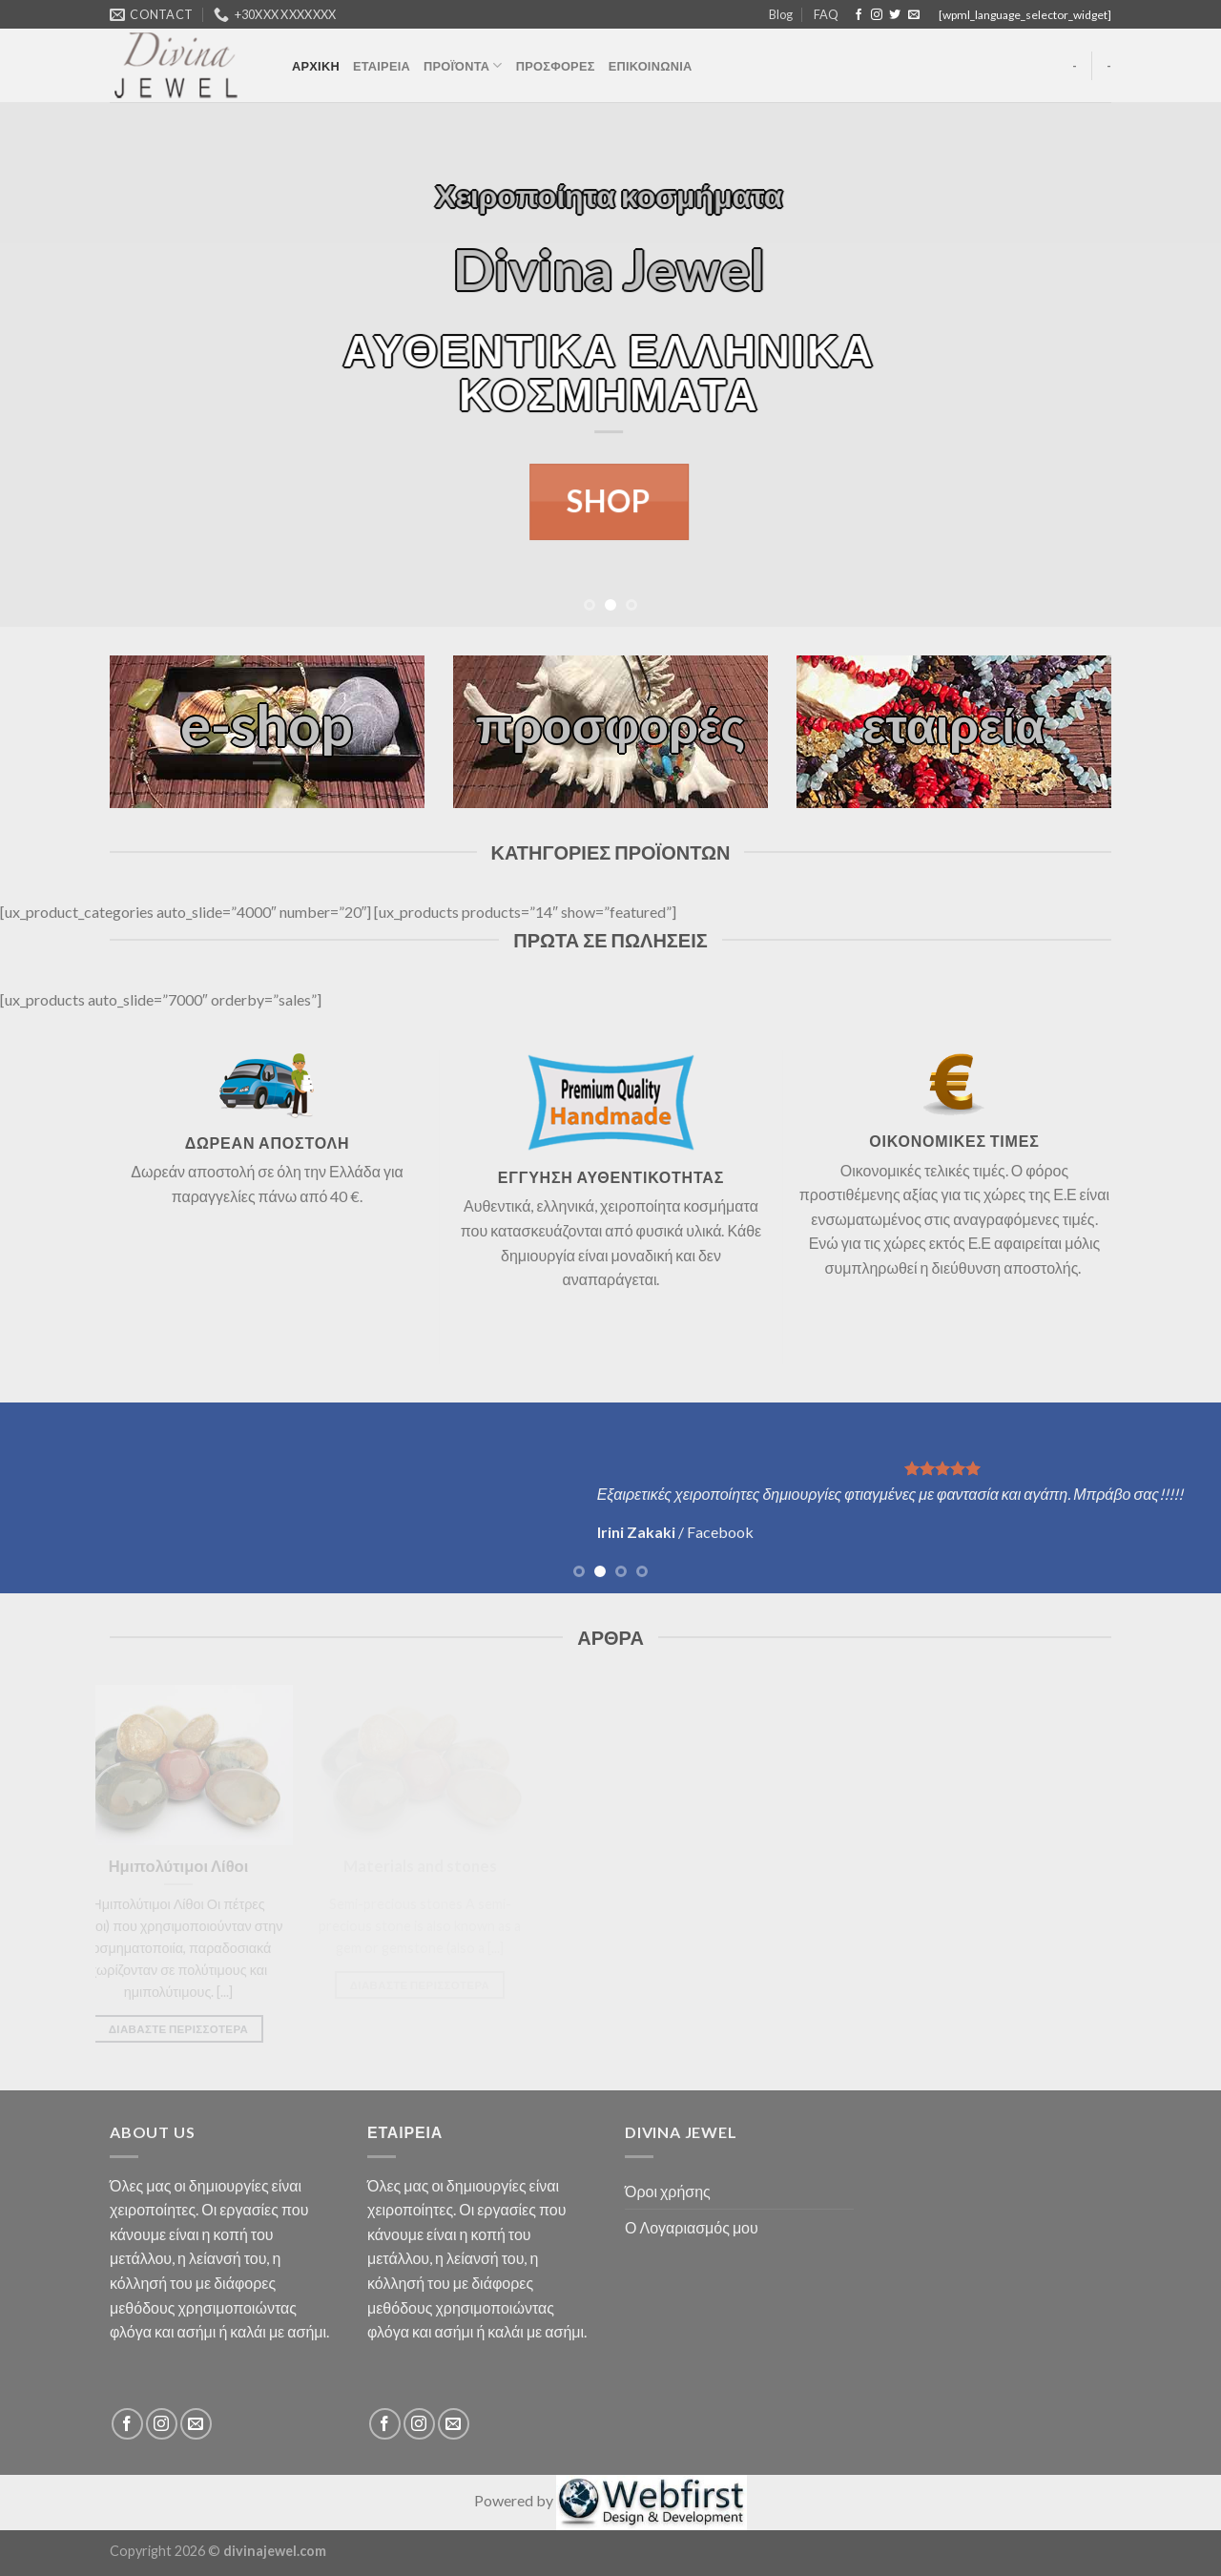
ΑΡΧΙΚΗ (316, 65)
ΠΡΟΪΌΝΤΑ (463, 65)
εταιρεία (954, 725)
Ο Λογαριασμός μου (691, 2227)
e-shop (266, 725)
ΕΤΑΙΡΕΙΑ (381, 65)
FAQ (826, 14)
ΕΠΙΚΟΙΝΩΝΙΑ (651, 65)
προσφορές (611, 725)
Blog (781, 14)
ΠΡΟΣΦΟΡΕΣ (555, 65)
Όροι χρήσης (668, 2191)
